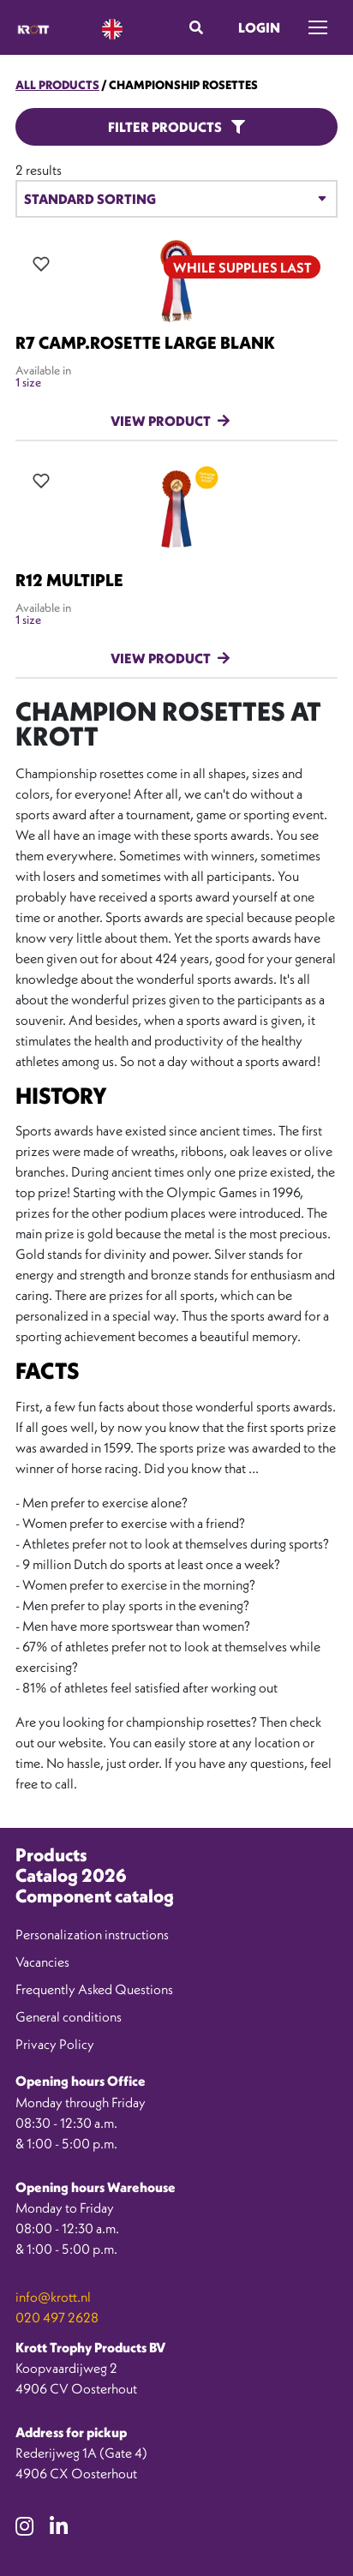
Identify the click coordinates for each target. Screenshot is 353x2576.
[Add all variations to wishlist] (41, 264)
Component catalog (94, 1896)
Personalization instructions (92, 1934)
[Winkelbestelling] (176, 199)
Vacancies (42, 1961)
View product (161, 420)
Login (259, 27)
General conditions (68, 2016)
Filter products (176, 126)
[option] (275, 2563)
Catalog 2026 (71, 1875)
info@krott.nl (53, 2296)
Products (51, 1854)
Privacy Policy (54, 2043)
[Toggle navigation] (318, 27)
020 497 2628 (57, 2317)
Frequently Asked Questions (94, 1989)
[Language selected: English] (112, 28)
